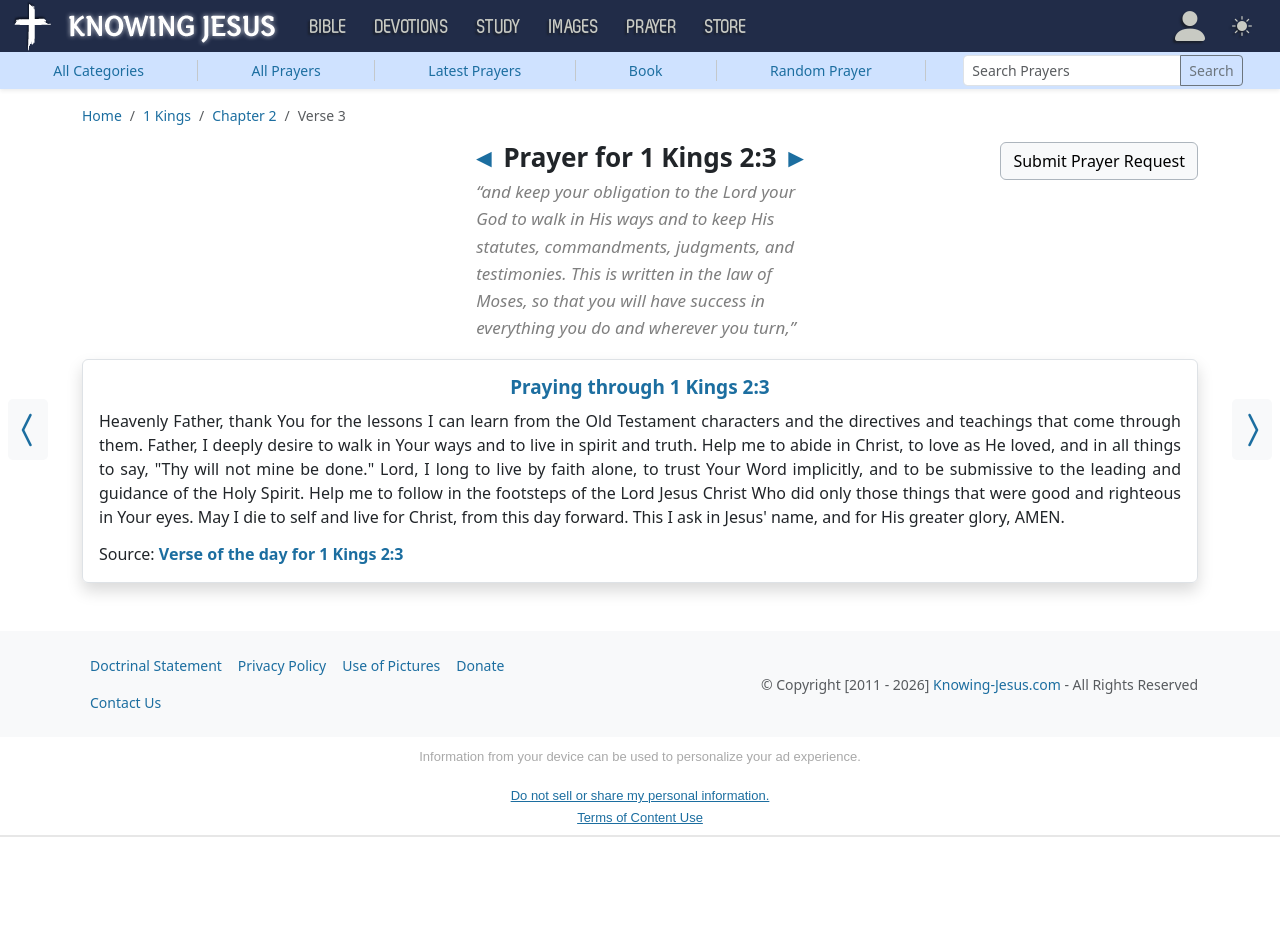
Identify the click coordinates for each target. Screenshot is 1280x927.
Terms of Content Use (640, 817)
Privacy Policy (282, 665)
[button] (1190, 26)
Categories (98, 70)
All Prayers (286, 70)
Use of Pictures (391, 665)
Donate (480, 665)
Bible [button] (328, 27)
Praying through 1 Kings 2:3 (639, 387)
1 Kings (167, 115)
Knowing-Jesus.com (997, 684)
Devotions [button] (412, 27)
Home (102, 115)
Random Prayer (821, 70)
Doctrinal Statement (156, 665)
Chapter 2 (244, 115)
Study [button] (499, 27)
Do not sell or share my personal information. (640, 795)
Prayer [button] (652, 27)
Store (726, 27)
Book (646, 70)
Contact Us (125, 702)
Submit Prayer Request (1099, 161)
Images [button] (574, 27)
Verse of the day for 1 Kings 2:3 (281, 554)
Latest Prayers (474, 70)
